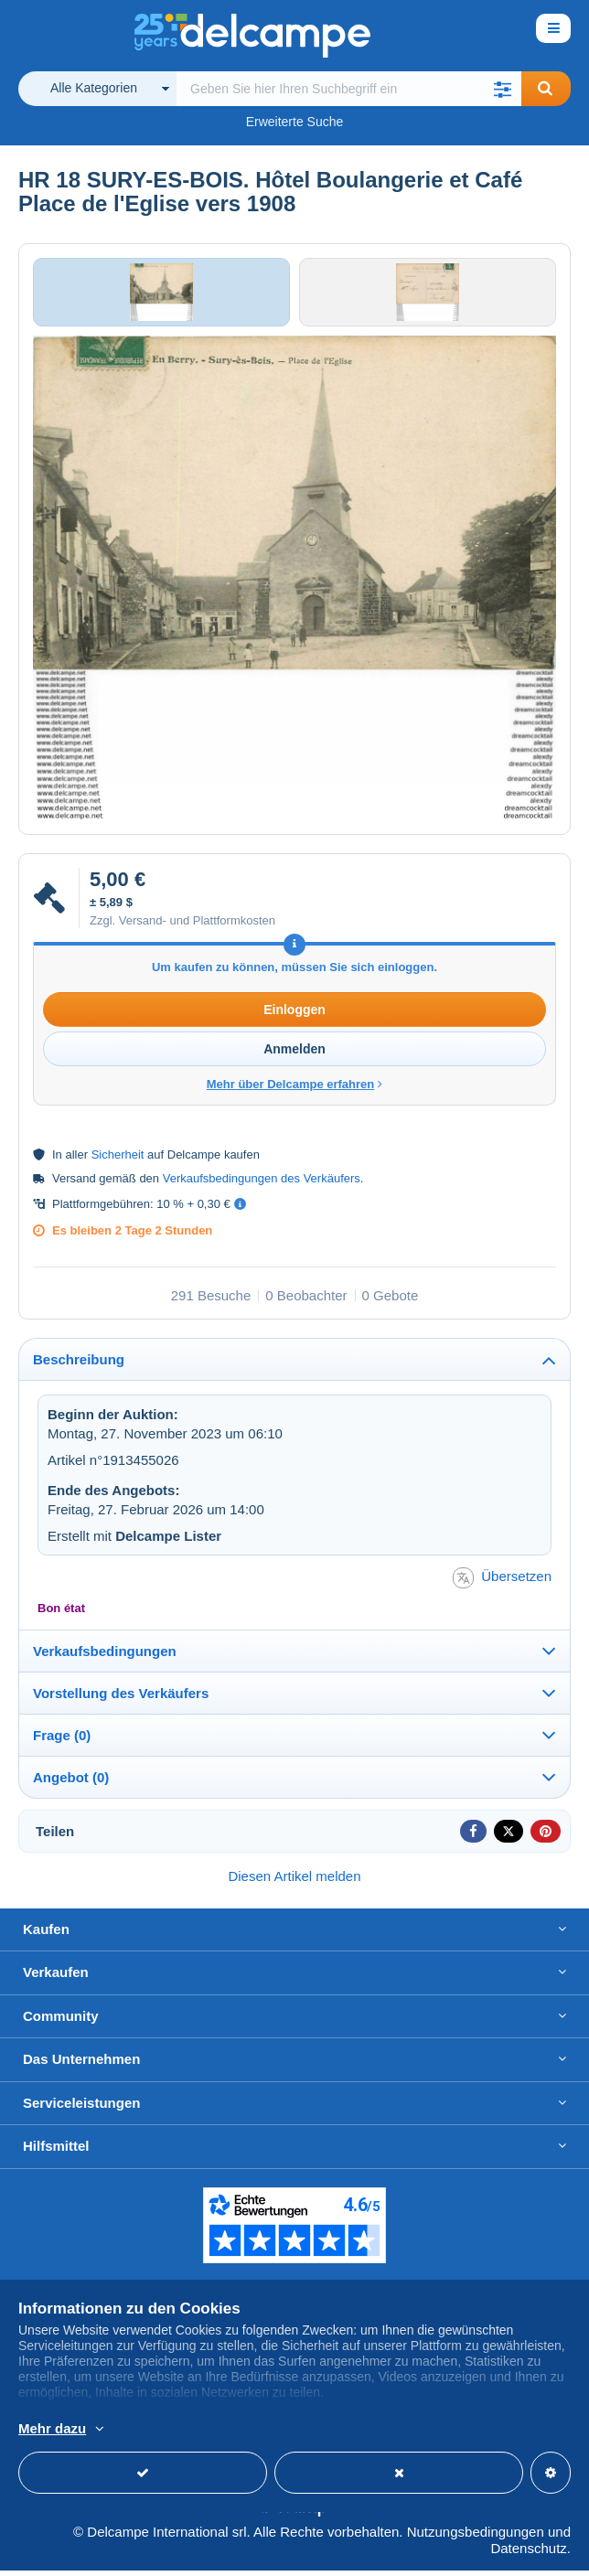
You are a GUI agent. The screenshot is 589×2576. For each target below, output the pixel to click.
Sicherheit (118, 1160)
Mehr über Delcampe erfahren (295, 1089)
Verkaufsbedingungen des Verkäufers (261, 1184)
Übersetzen (502, 1582)
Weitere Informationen (383, 2429)
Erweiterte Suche (295, 121)
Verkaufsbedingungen (105, 1655)
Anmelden (294, 1054)
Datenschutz (528, 2553)
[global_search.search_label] (349, 88)
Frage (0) (62, 1740)
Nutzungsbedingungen (475, 2537)
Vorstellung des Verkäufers (121, 1697)
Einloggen (294, 1015)
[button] (503, 88)
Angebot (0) (71, 1782)
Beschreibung (78, 1365)
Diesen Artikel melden (294, 1880)
